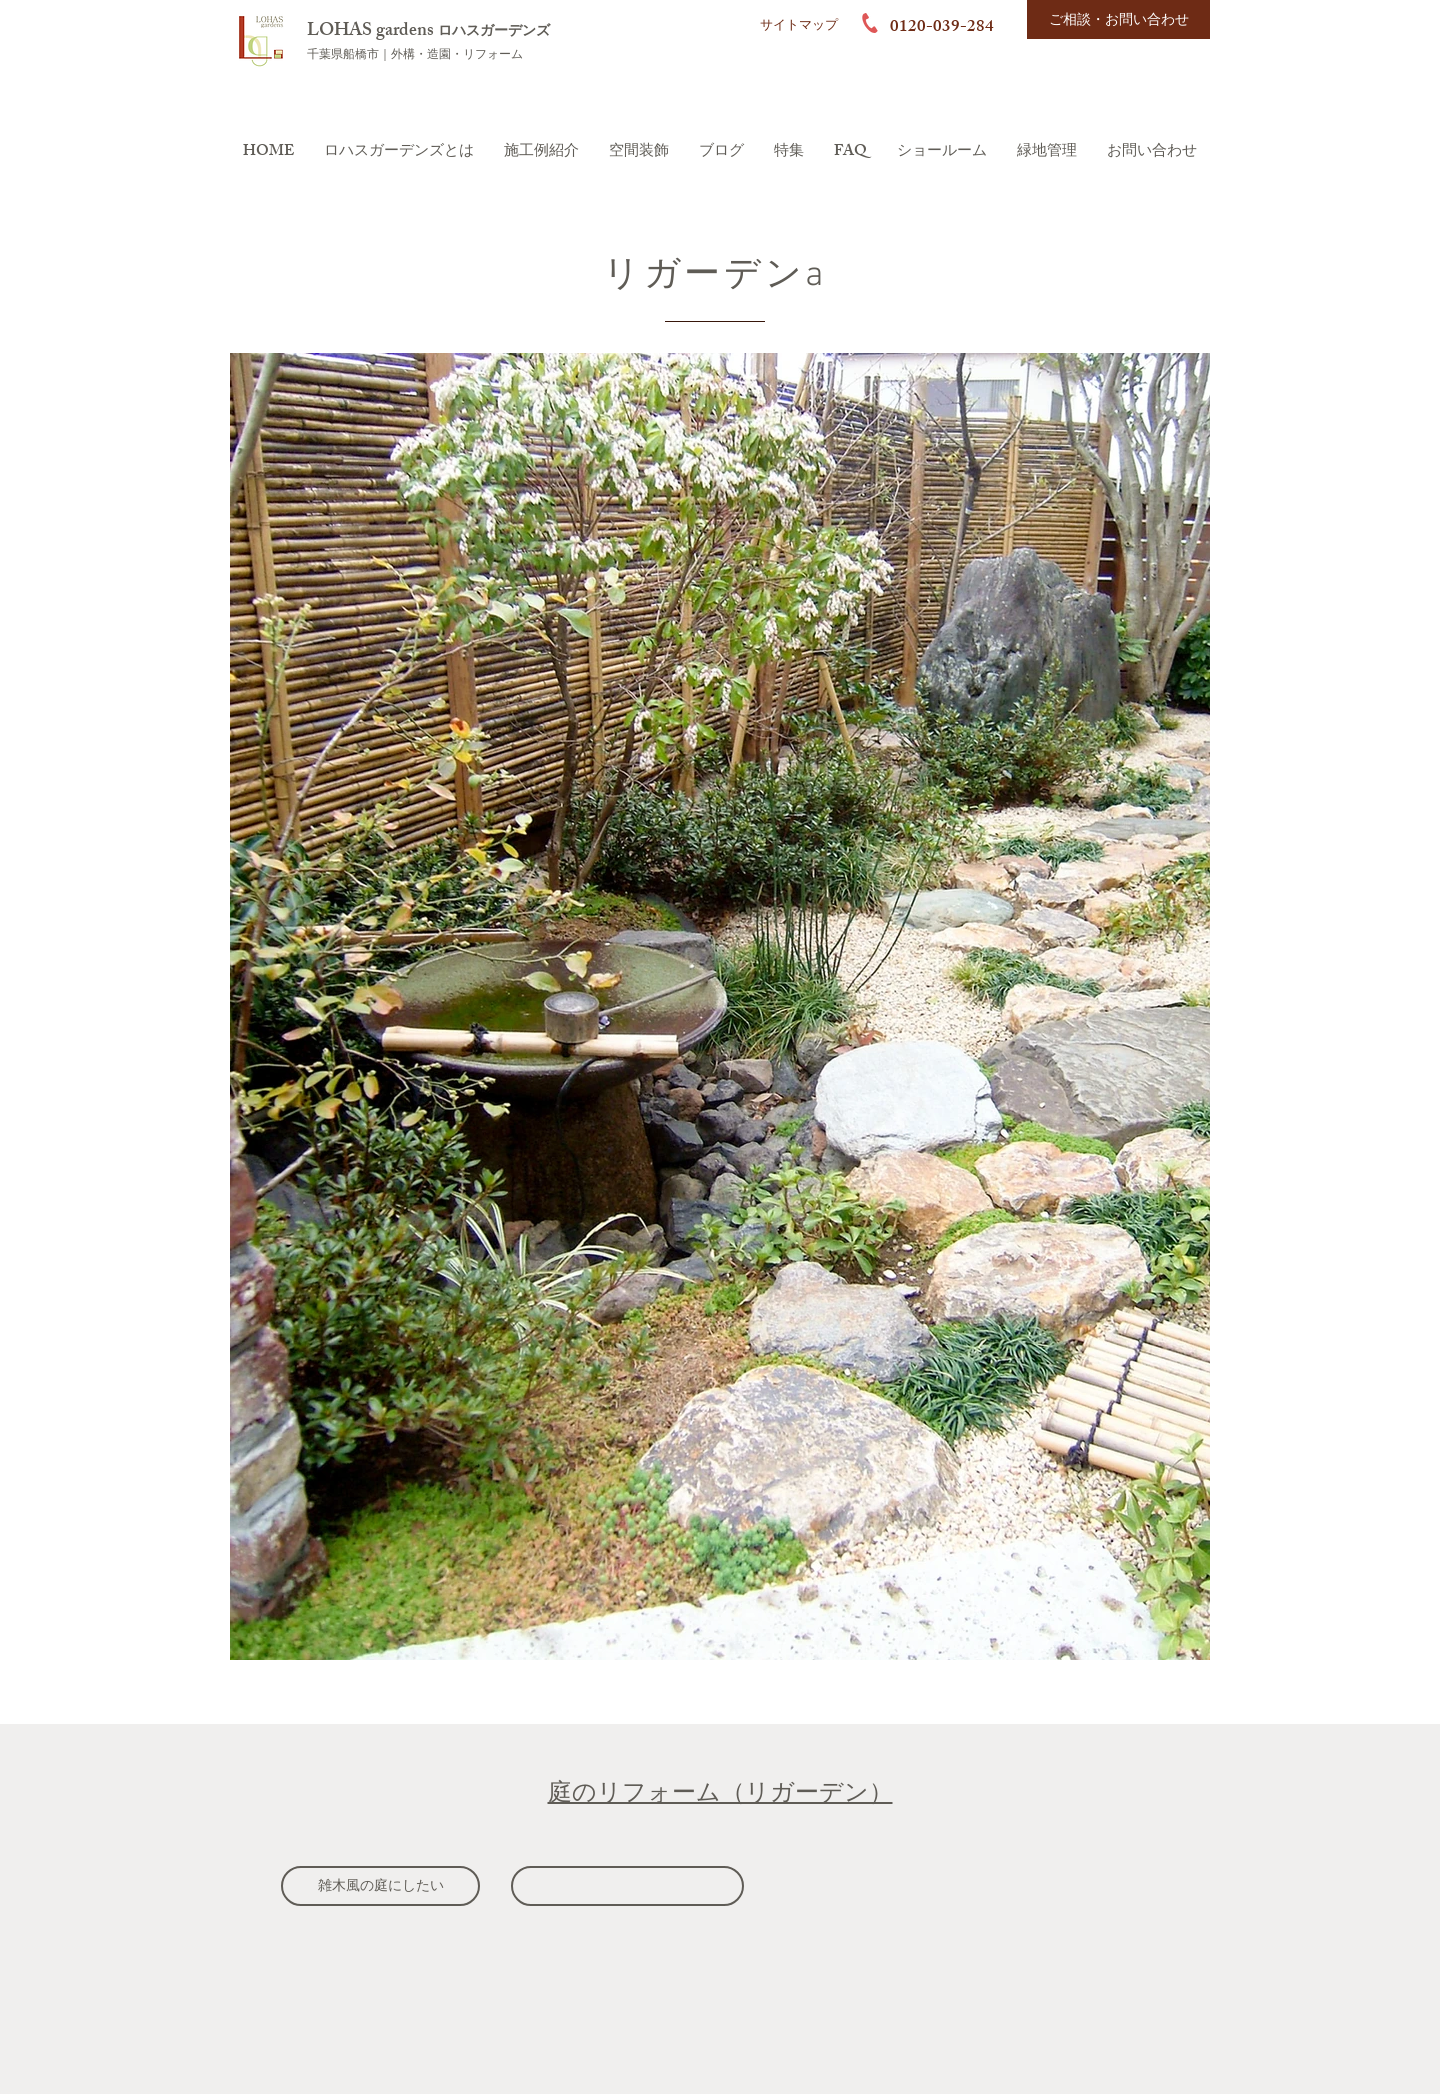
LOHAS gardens (372, 32)
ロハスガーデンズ (494, 32)
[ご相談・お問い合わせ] (1118, 19)
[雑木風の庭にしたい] (380, 1886)
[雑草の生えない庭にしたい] (627, 1886)
